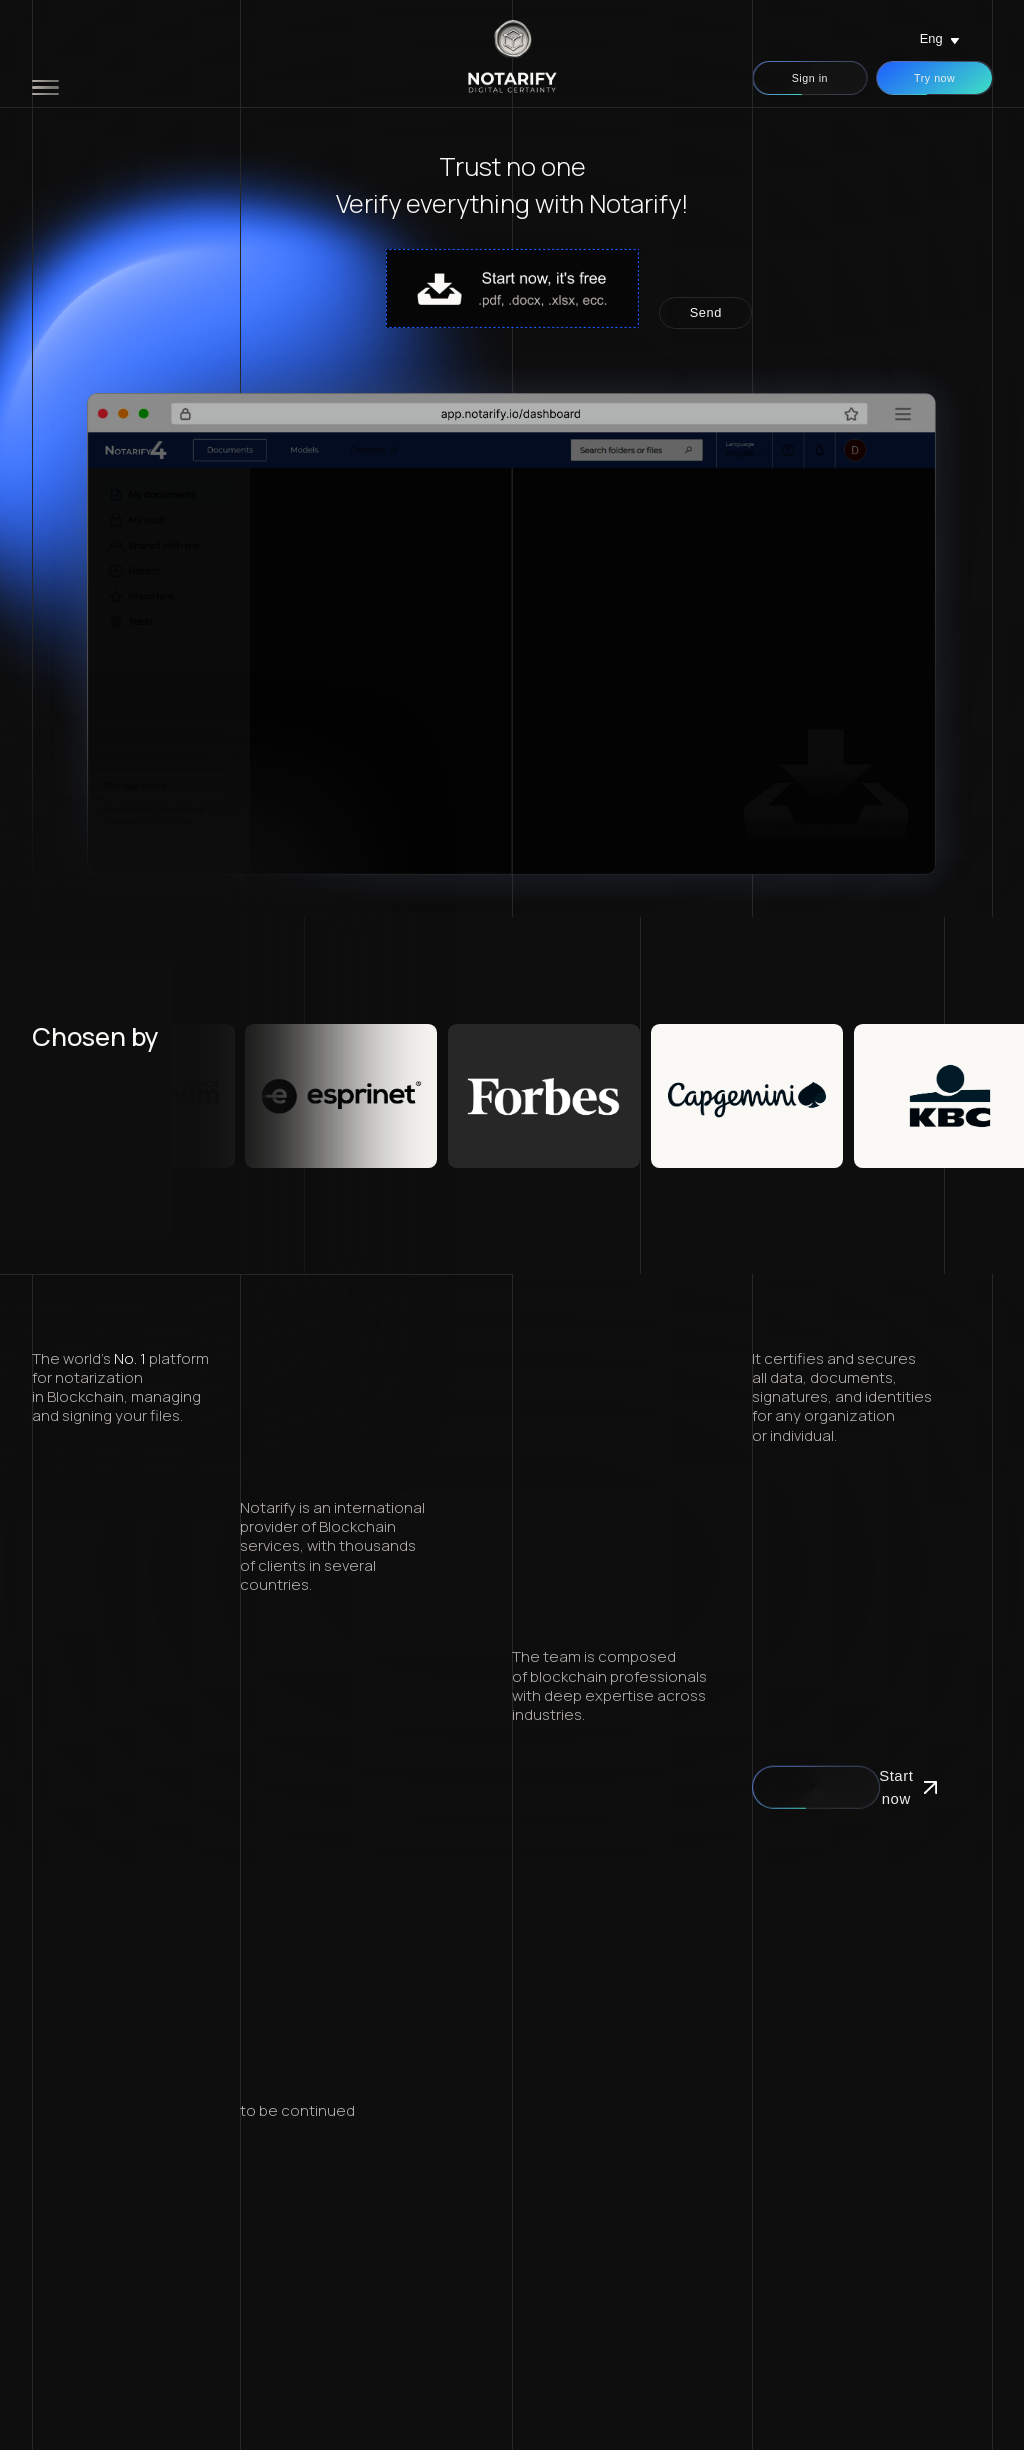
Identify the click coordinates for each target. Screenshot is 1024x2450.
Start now (816, 1787)
